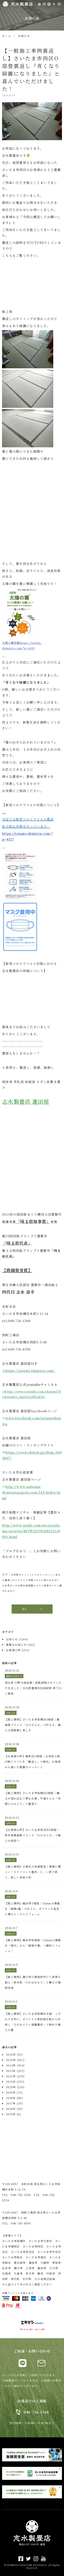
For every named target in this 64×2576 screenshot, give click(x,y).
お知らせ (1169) (17, 1639)
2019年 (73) (14, 2092)
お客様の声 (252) (18, 1650)
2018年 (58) (14, 2098)
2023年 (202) (15, 2071)
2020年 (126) (15, 2087)
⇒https (8, 1370)
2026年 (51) (14, 2054)
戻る (32, 1609)
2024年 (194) (15, 2065)
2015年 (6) (13, 2114)
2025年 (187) (15, 2060)
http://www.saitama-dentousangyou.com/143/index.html (31, 1492)
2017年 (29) (14, 2103)
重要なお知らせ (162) (20, 1645)
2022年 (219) (15, 2076)
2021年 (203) (15, 2082)
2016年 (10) (14, 2109)
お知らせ (24, 36)
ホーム (6, 36)
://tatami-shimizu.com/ (35, 1370)
